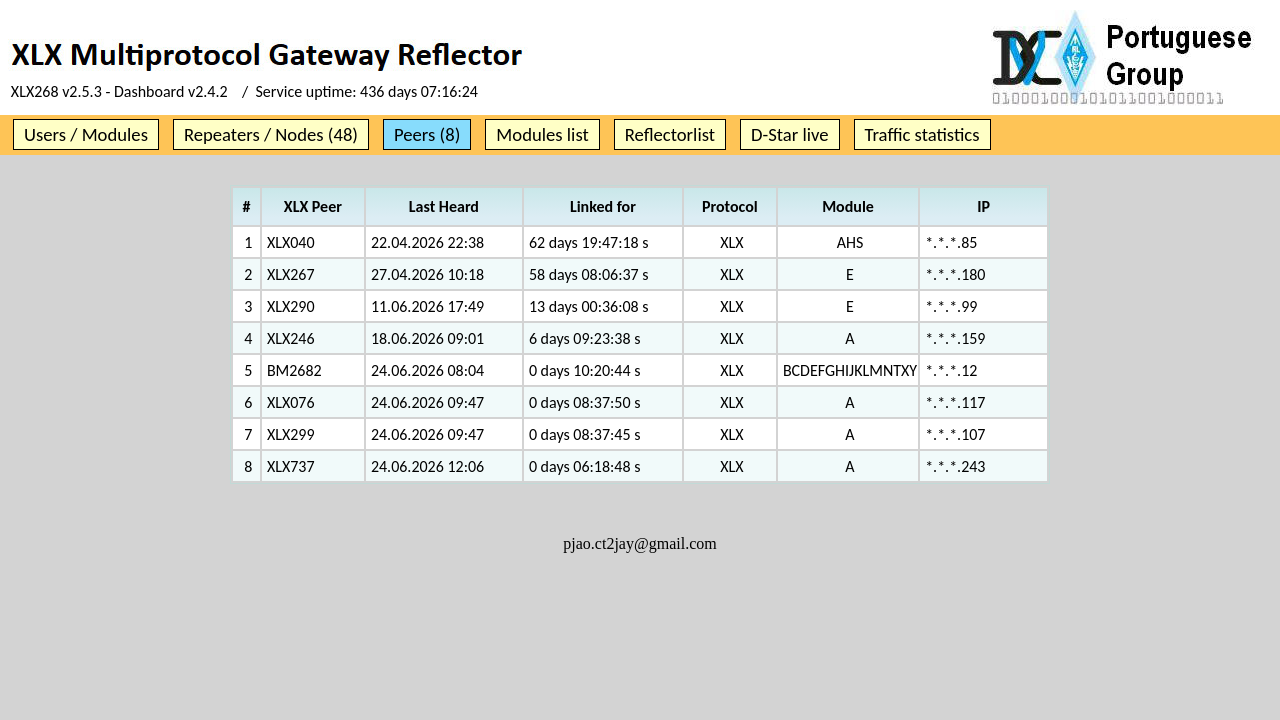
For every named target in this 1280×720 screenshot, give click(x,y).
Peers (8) (427, 134)
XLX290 (291, 306)
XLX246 (291, 338)
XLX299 (291, 434)
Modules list (542, 134)
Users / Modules (86, 134)
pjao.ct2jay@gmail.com (639, 543)
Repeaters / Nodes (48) (271, 134)
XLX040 (291, 242)
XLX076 (291, 402)
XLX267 (291, 274)
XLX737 (291, 466)
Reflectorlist (670, 134)
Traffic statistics (922, 134)
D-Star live (790, 134)
